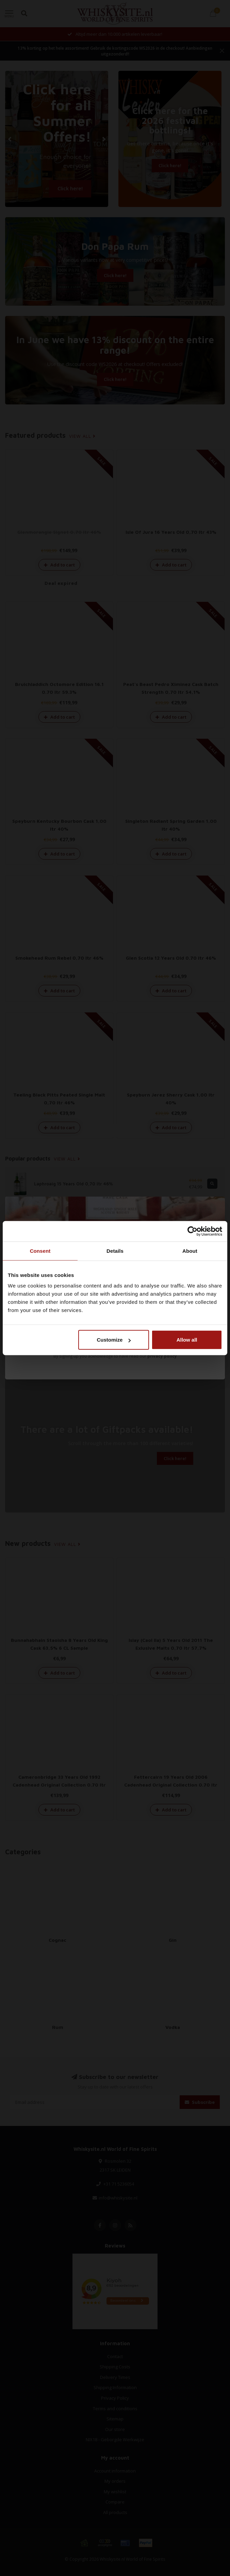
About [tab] (189, 1250)
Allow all (187, 1340)
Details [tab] (115, 1250)
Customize (114, 1340)
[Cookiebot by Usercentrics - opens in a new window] (192, 1231)
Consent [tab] (40, 1250)
